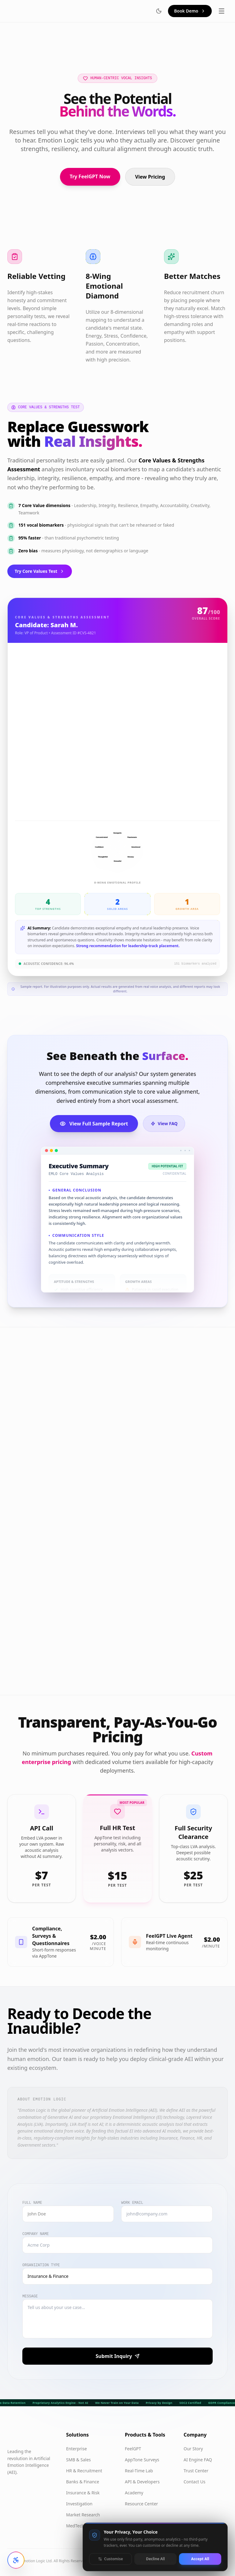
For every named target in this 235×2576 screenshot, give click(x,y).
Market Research (83, 2515)
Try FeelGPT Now (90, 176)
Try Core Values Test (40, 571)
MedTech (75, 2526)
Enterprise (76, 2449)
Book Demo (190, 11)
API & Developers (142, 2482)
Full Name (32, 2203)
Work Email (132, 2203)
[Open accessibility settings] (15, 2560)
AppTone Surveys (142, 2460)
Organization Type (41, 2265)
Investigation (79, 2504)
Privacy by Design (159, 2403)
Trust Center (196, 2471)
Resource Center (141, 2504)
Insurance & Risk (82, 2493)
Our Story (193, 2449)
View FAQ (164, 1123)
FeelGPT (133, 2449)
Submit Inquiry (117, 2356)
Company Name (35, 2234)
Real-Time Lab (139, 2471)
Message (30, 2296)
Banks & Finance (82, 2482)
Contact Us (194, 2482)
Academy (134, 2493)
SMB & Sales (78, 2460)
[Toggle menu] (221, 11)
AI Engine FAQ (198, 2460)
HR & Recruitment (84, 2471)
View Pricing (150, 176)
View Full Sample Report (94, 1123)
